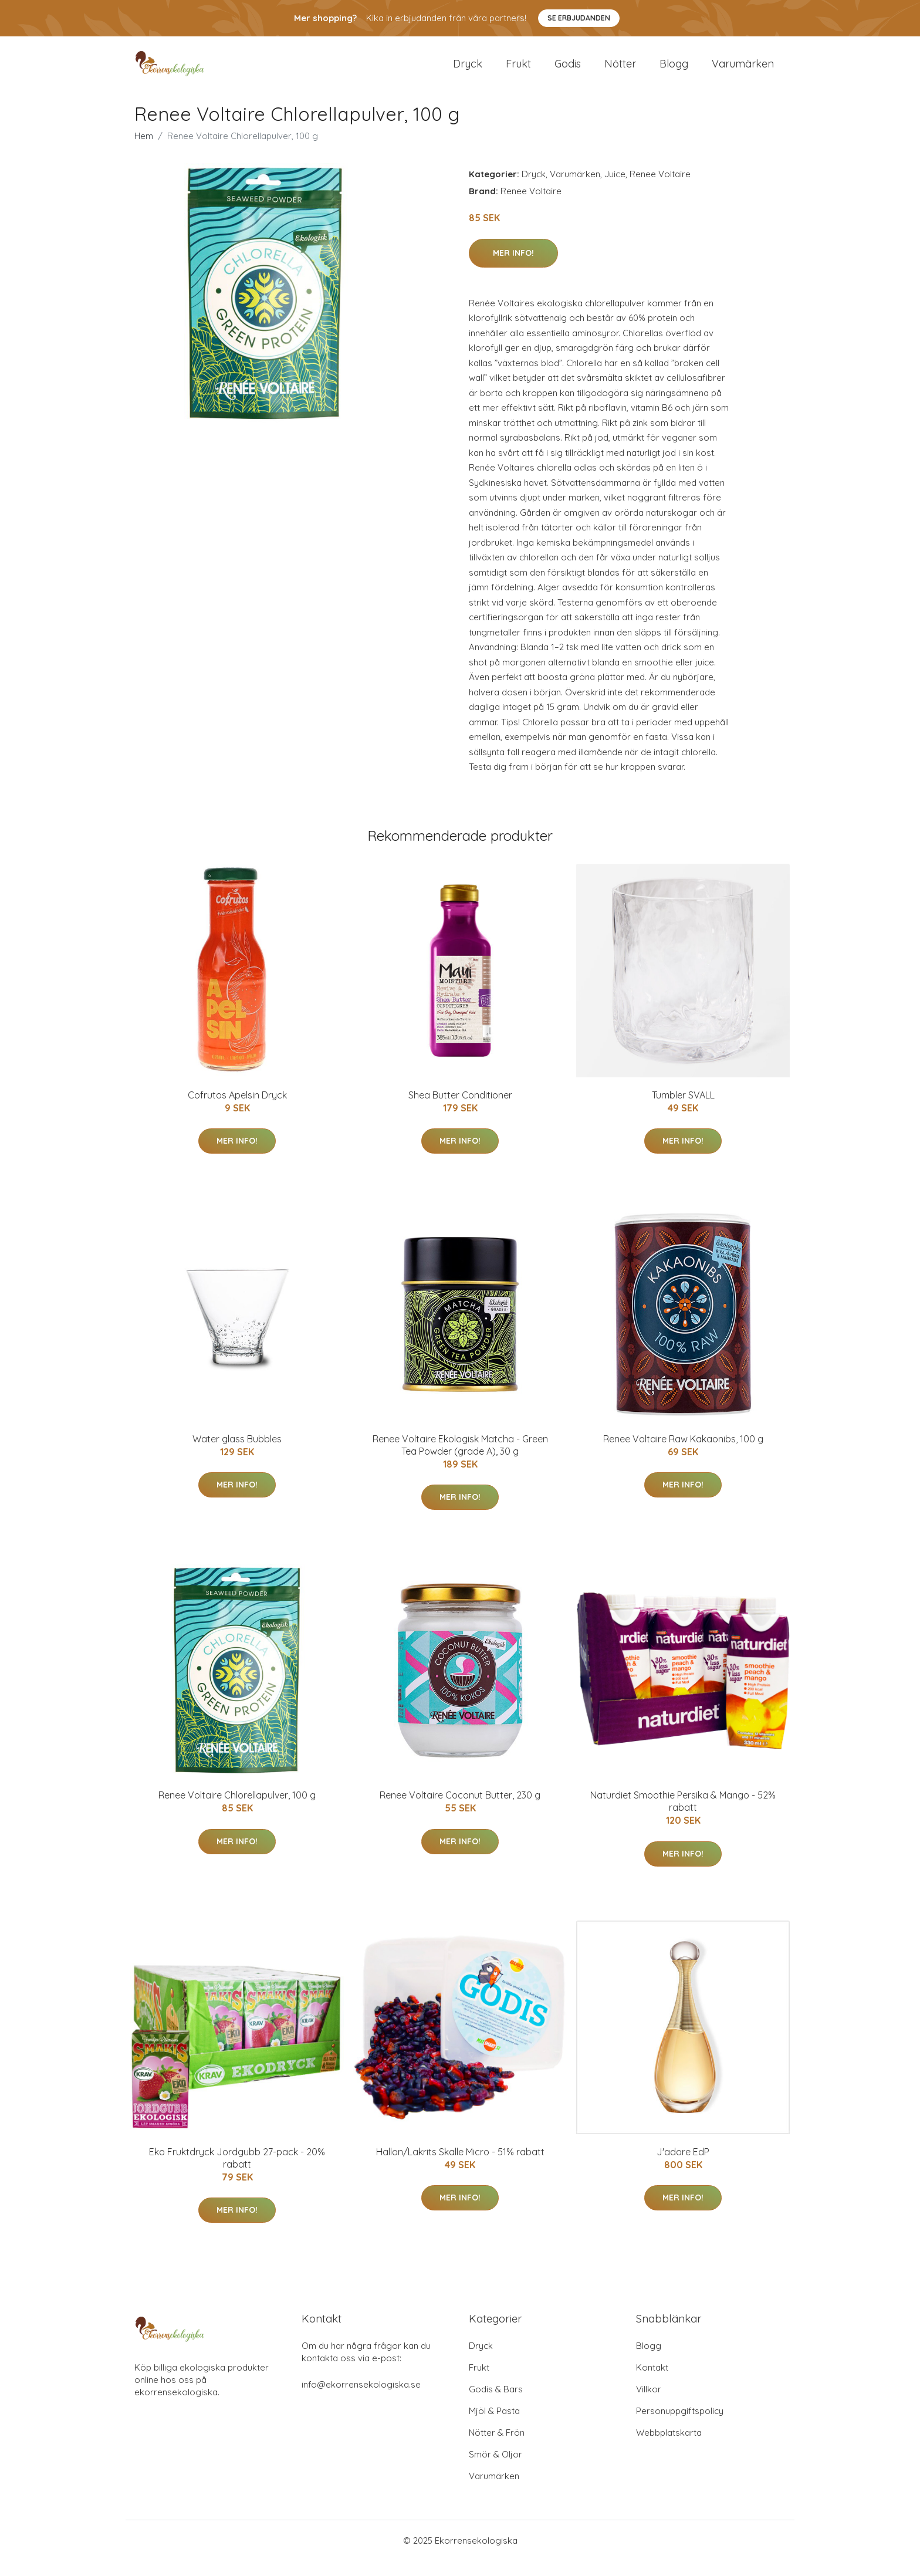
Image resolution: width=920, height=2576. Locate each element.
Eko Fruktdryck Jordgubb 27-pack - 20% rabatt (237, 2174)
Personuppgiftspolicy (679, 2426)
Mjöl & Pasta (494, 2426)
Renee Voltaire (660, 189)
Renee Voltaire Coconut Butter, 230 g (460, 1811)
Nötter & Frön (497, 2447)
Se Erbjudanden (578, 17)
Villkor (648, 2404)
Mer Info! (513, 268)
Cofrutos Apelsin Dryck (237, 1110)
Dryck (467, 71)
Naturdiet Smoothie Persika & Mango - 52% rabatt (683, 1817)
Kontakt (652, 2382)
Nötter (620, 71)
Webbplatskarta (669, 2447)
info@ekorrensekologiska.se (361, 2399)
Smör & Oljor (495, 2469)
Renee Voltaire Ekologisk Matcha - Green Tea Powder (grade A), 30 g (460, 1461)
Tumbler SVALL (683, 1110)
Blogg (673, 71)
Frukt (518, 71)
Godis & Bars (496, 2404)
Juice (614, 189)
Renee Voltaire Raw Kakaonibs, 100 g (683, 1455)
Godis (567, 71)
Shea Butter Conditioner (460, 1110)
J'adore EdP (683, 2167)
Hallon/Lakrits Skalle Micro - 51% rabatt (460, 2167)
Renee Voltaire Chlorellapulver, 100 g (237, 1811)
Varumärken (743, 71)
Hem (143, 151)
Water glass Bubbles (237, 1455)
